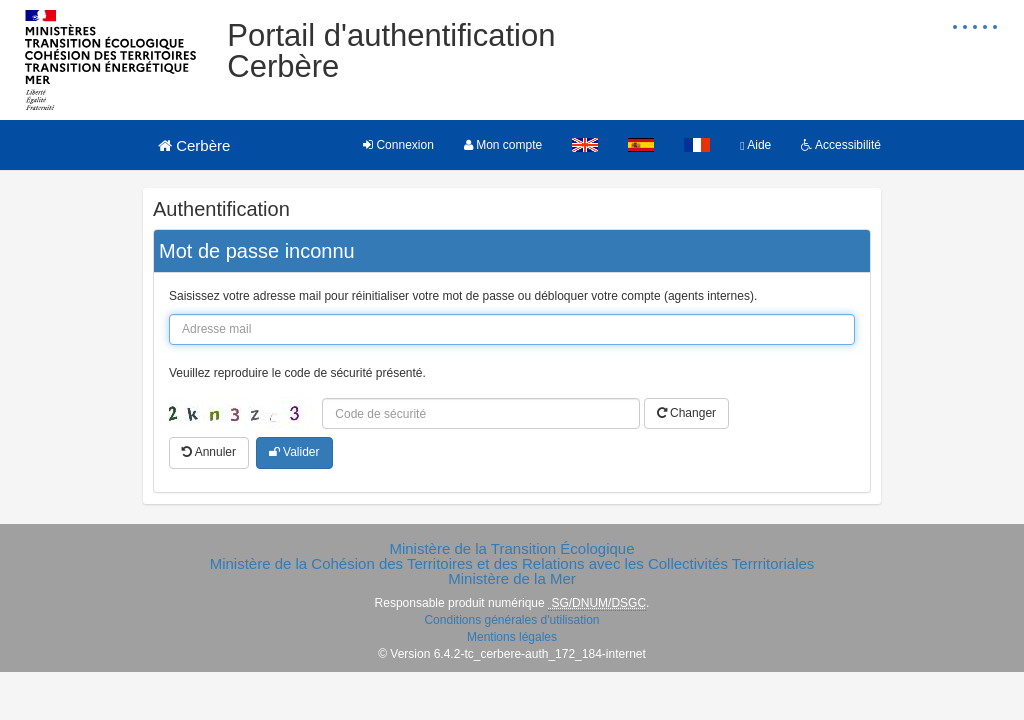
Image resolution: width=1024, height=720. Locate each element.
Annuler (209, 452)
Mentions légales (512, 637)
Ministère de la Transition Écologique (511, 548)
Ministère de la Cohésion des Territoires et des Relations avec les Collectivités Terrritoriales (512, 563)
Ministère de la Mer (512, 578)
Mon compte (503, 145)
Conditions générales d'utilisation (511, 620)
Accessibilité (841, 145)
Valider (294, 452)
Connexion (398, 145)
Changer (686, 413)
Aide (755, 145)
